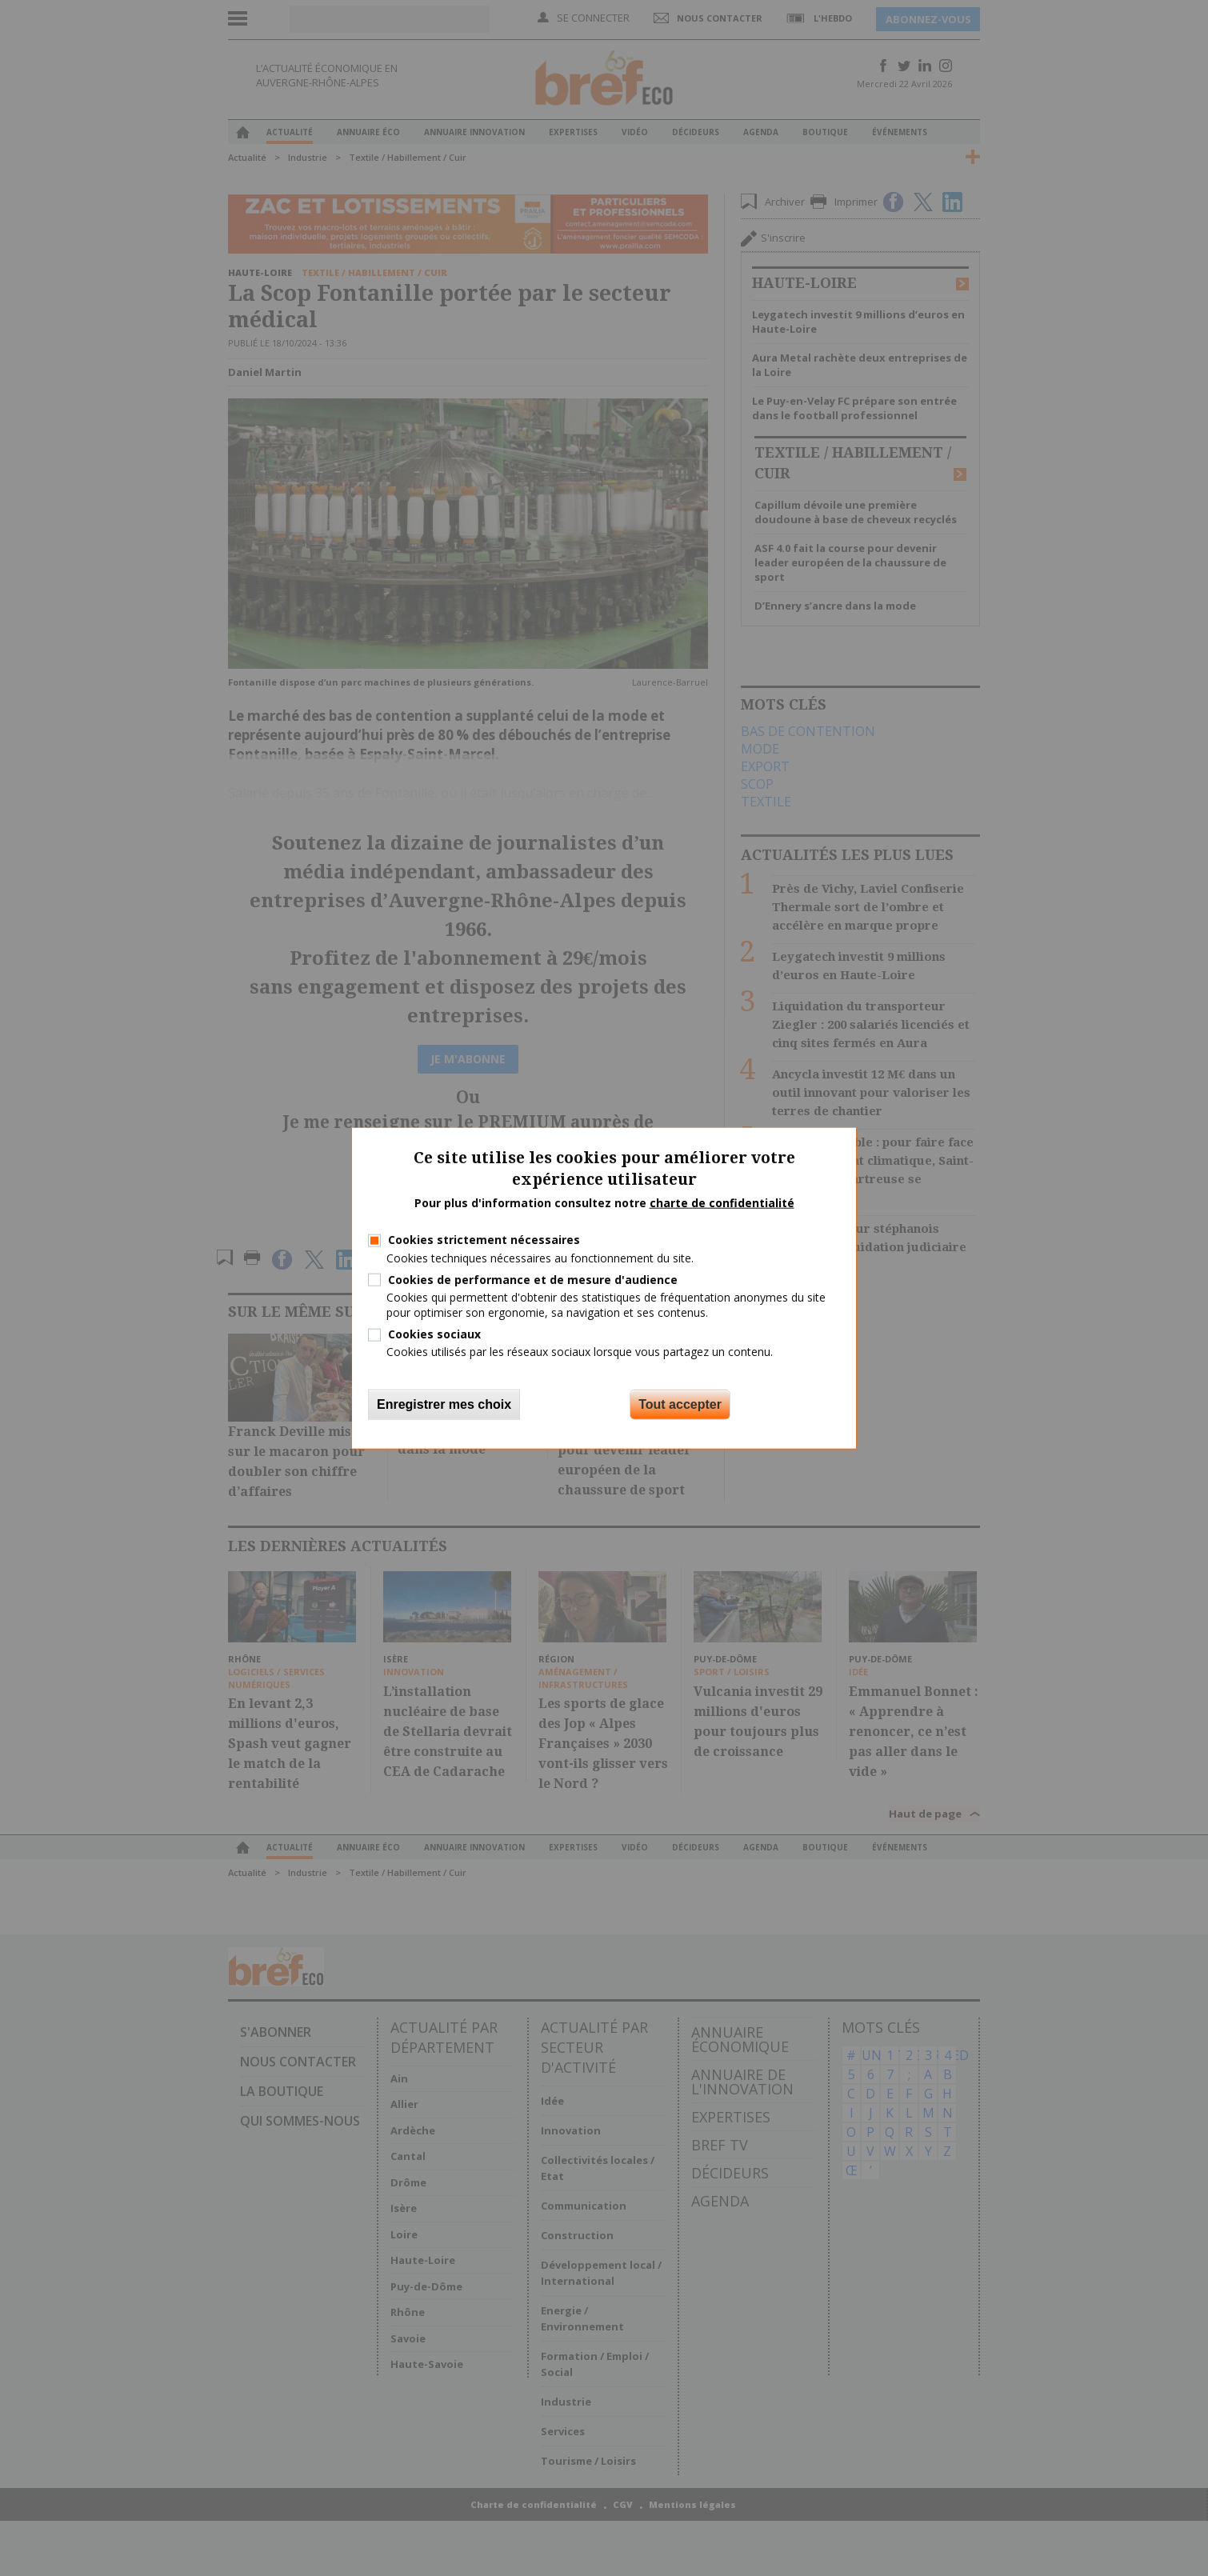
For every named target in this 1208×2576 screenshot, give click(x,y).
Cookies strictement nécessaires (484, 1239)
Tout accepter (680, 1403)
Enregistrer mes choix (444, 1403)
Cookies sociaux (434, 1334)
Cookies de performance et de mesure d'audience (533, 1278)
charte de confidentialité (722, 1202)
